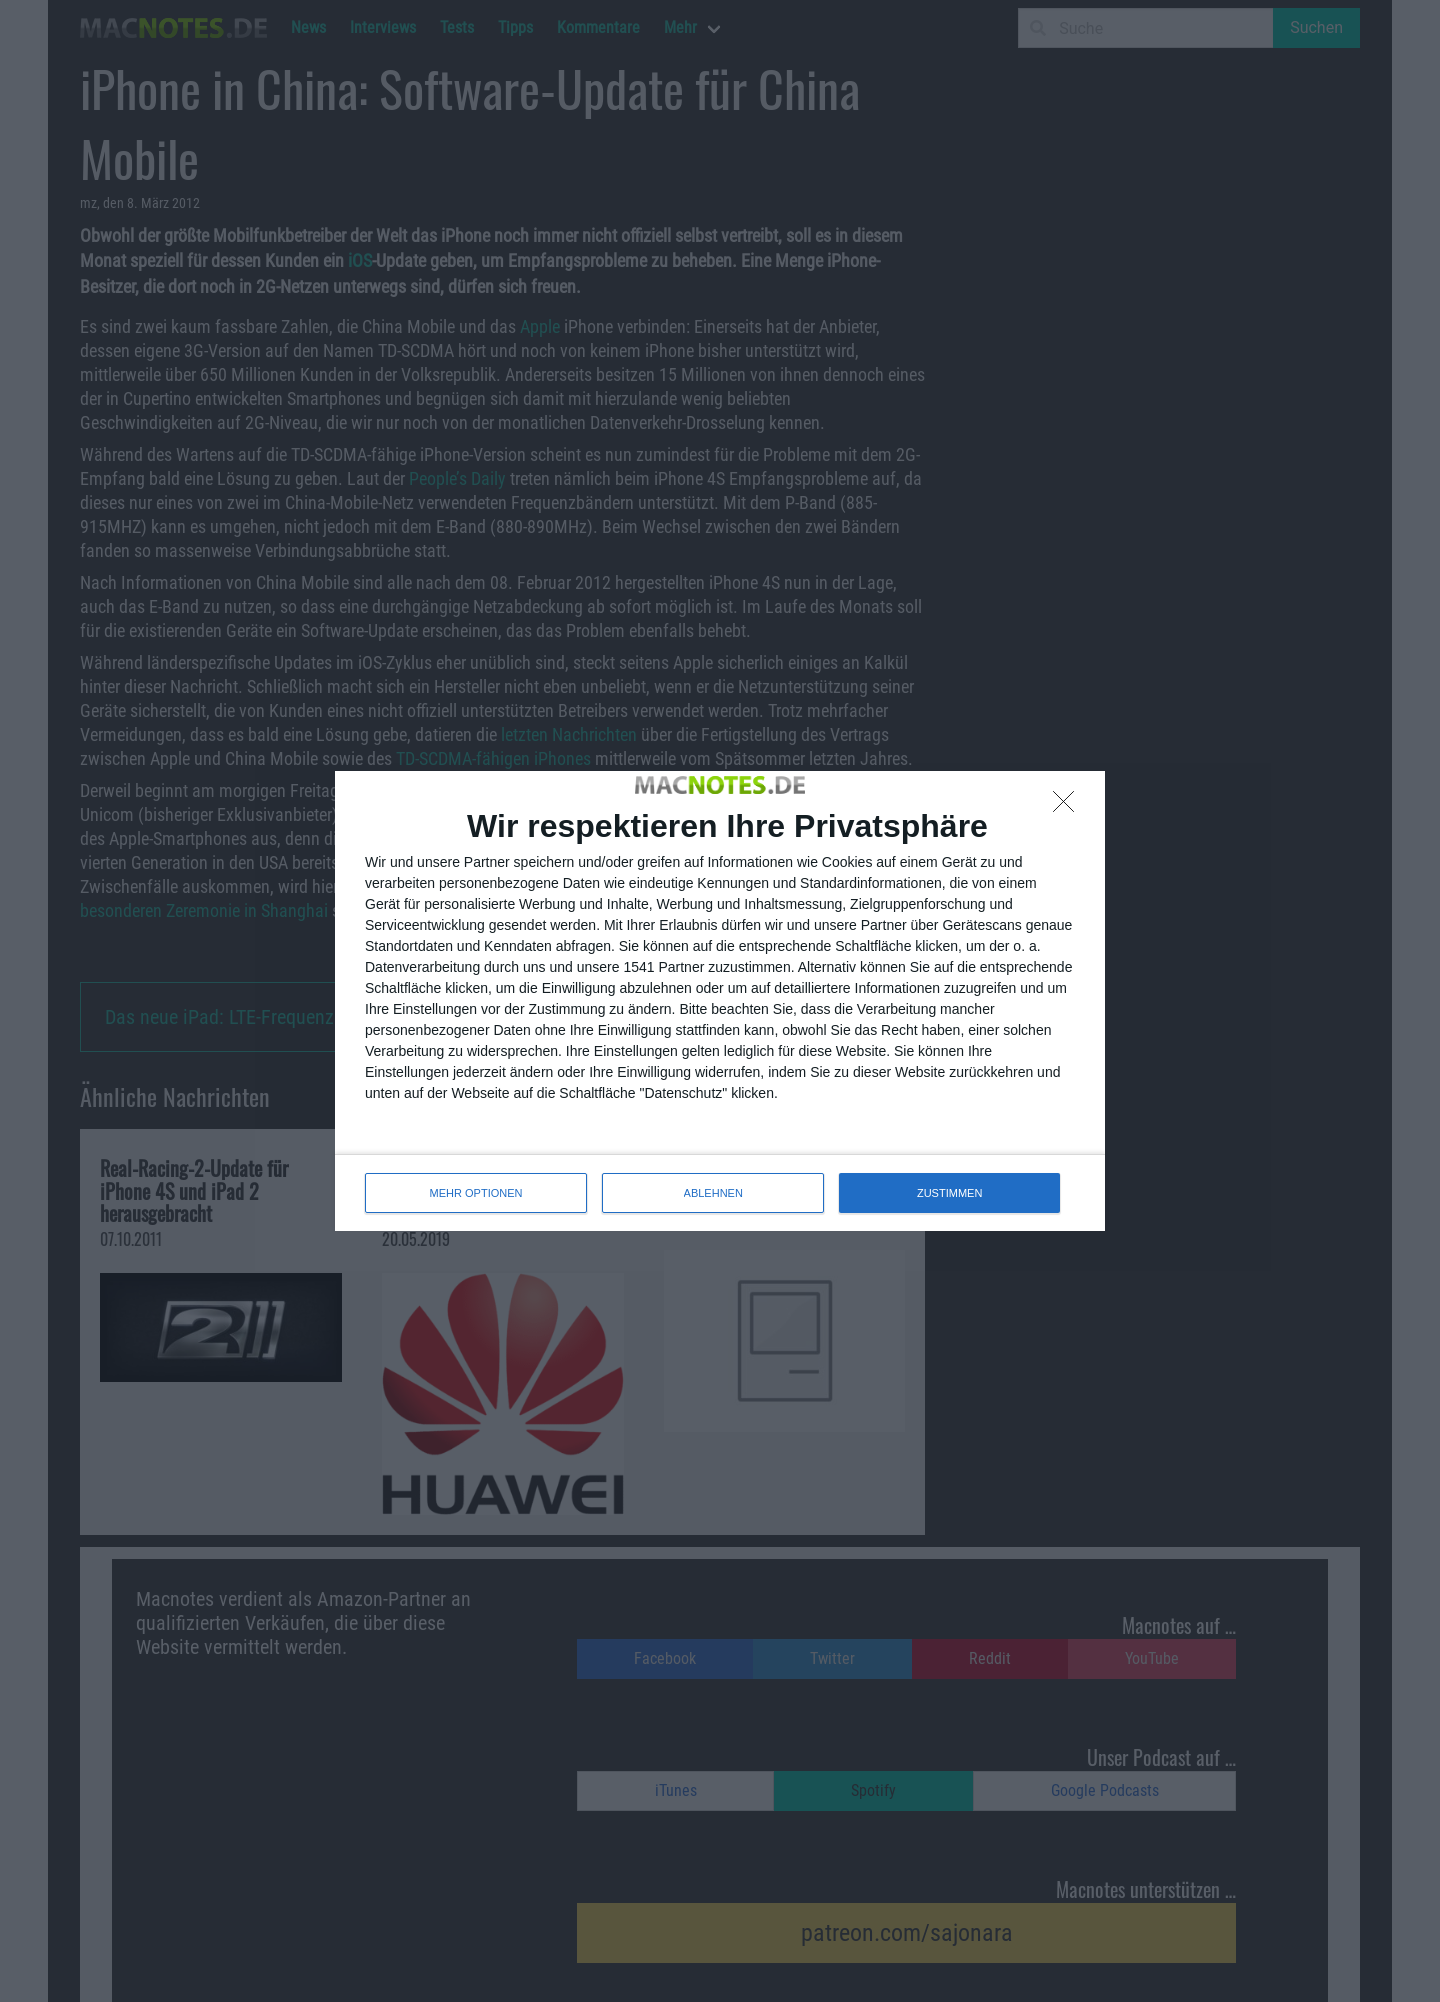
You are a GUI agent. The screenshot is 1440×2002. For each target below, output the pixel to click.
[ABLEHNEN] (1069, 807)
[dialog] (720, 1001)
